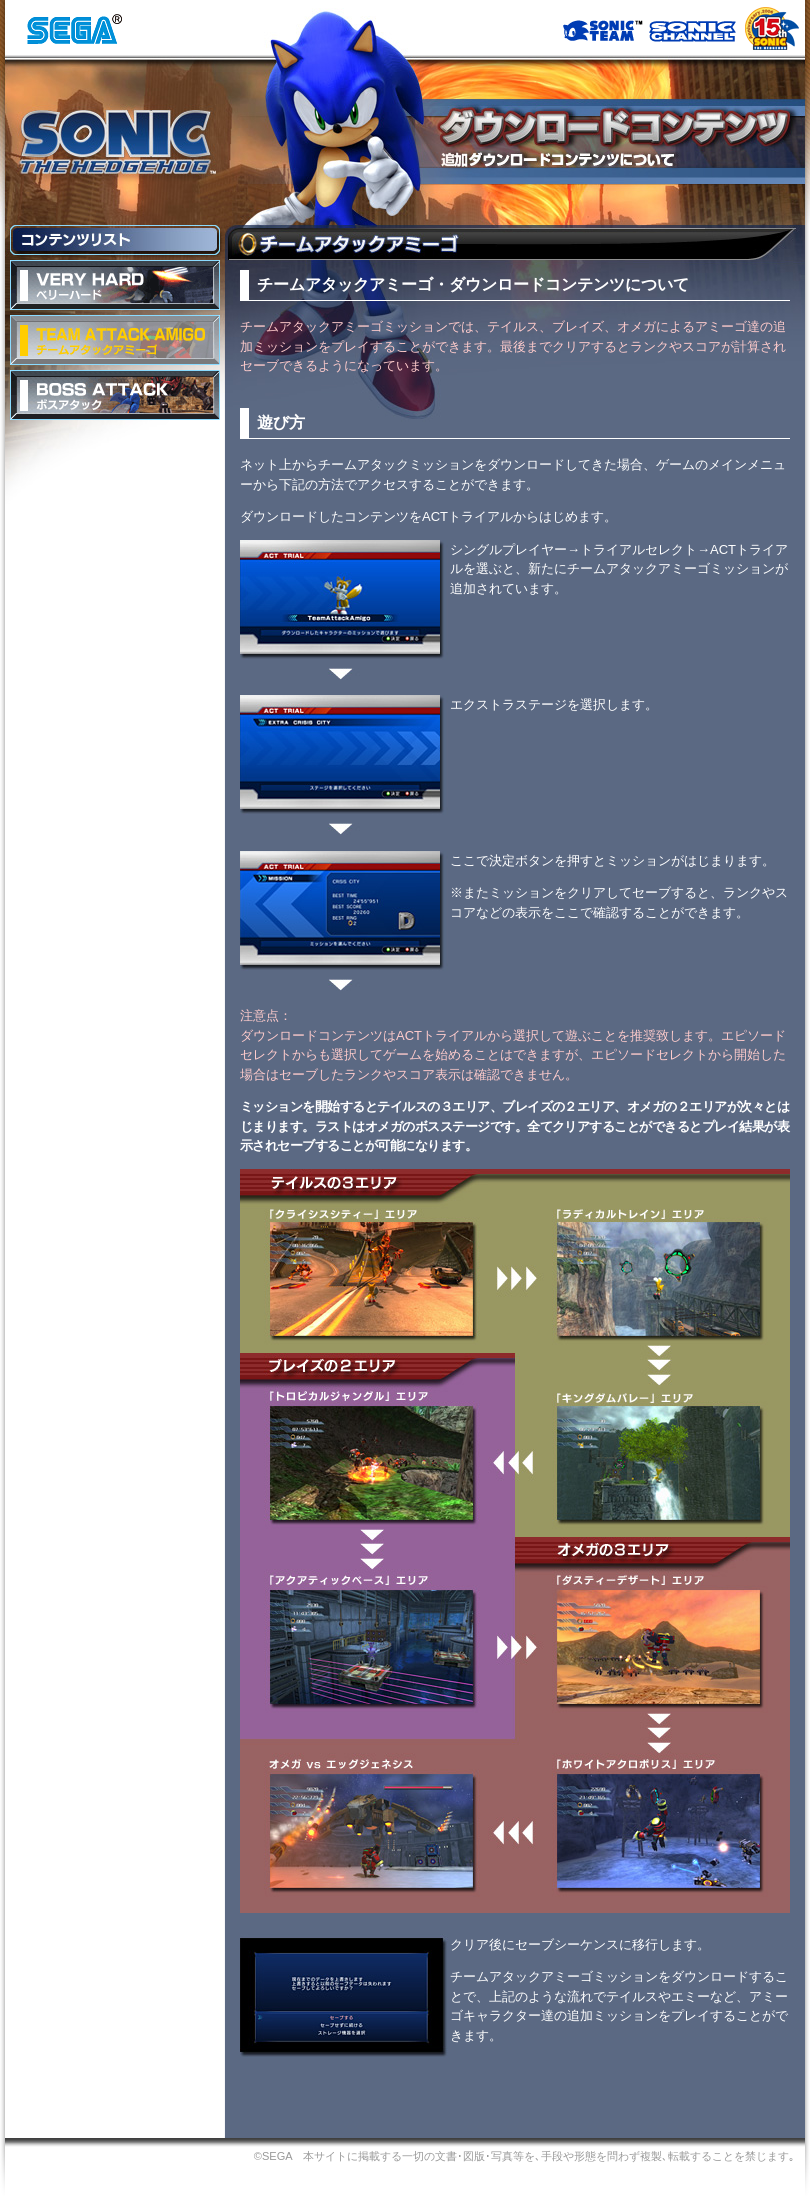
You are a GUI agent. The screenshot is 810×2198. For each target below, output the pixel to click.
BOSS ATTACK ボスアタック (115, 395)
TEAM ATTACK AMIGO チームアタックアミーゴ (115, 340)
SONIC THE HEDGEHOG (116, 141)
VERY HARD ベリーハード (115, 285)
